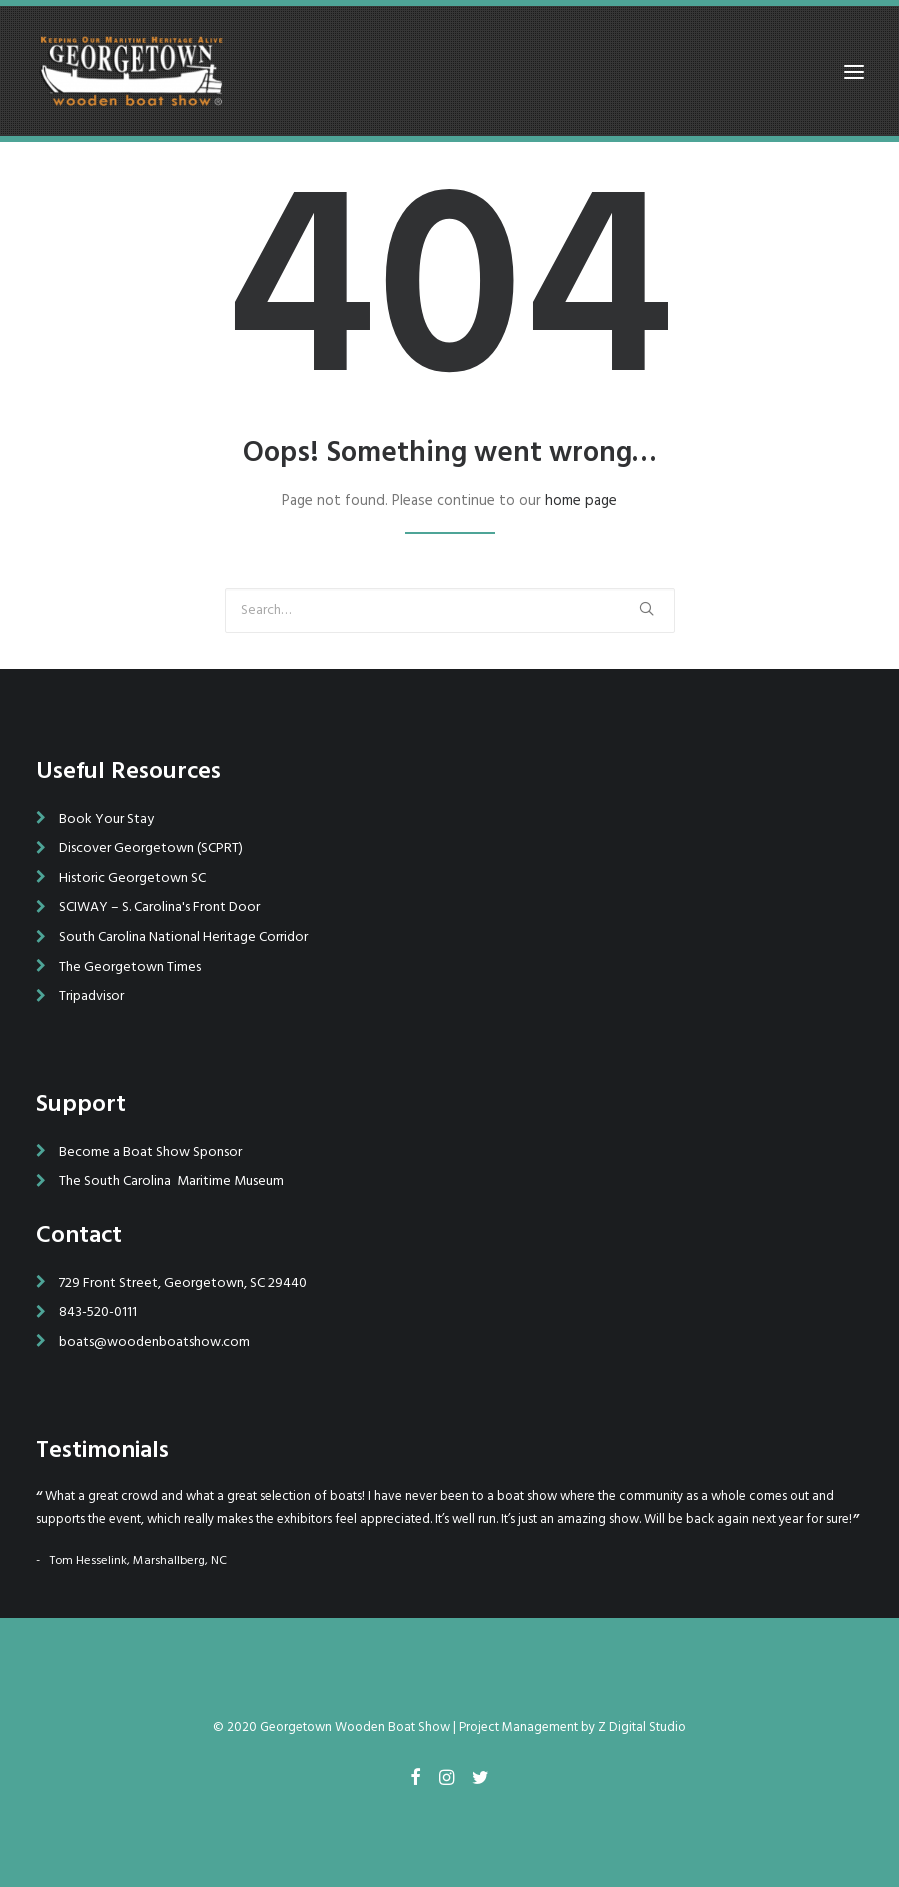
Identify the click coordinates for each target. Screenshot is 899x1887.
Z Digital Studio (642, 1727)
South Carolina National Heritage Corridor (183, 937)
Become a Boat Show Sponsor (150, 1152)
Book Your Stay (106, 819)
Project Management (518, 1727)
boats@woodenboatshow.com (154, 1342)
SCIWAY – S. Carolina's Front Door (159, 907)
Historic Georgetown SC (132, 878)
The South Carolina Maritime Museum (171, 1181)
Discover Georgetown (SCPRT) (151, 848)
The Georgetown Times (130, 967)
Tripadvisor (91, 996)
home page (581, 501)
